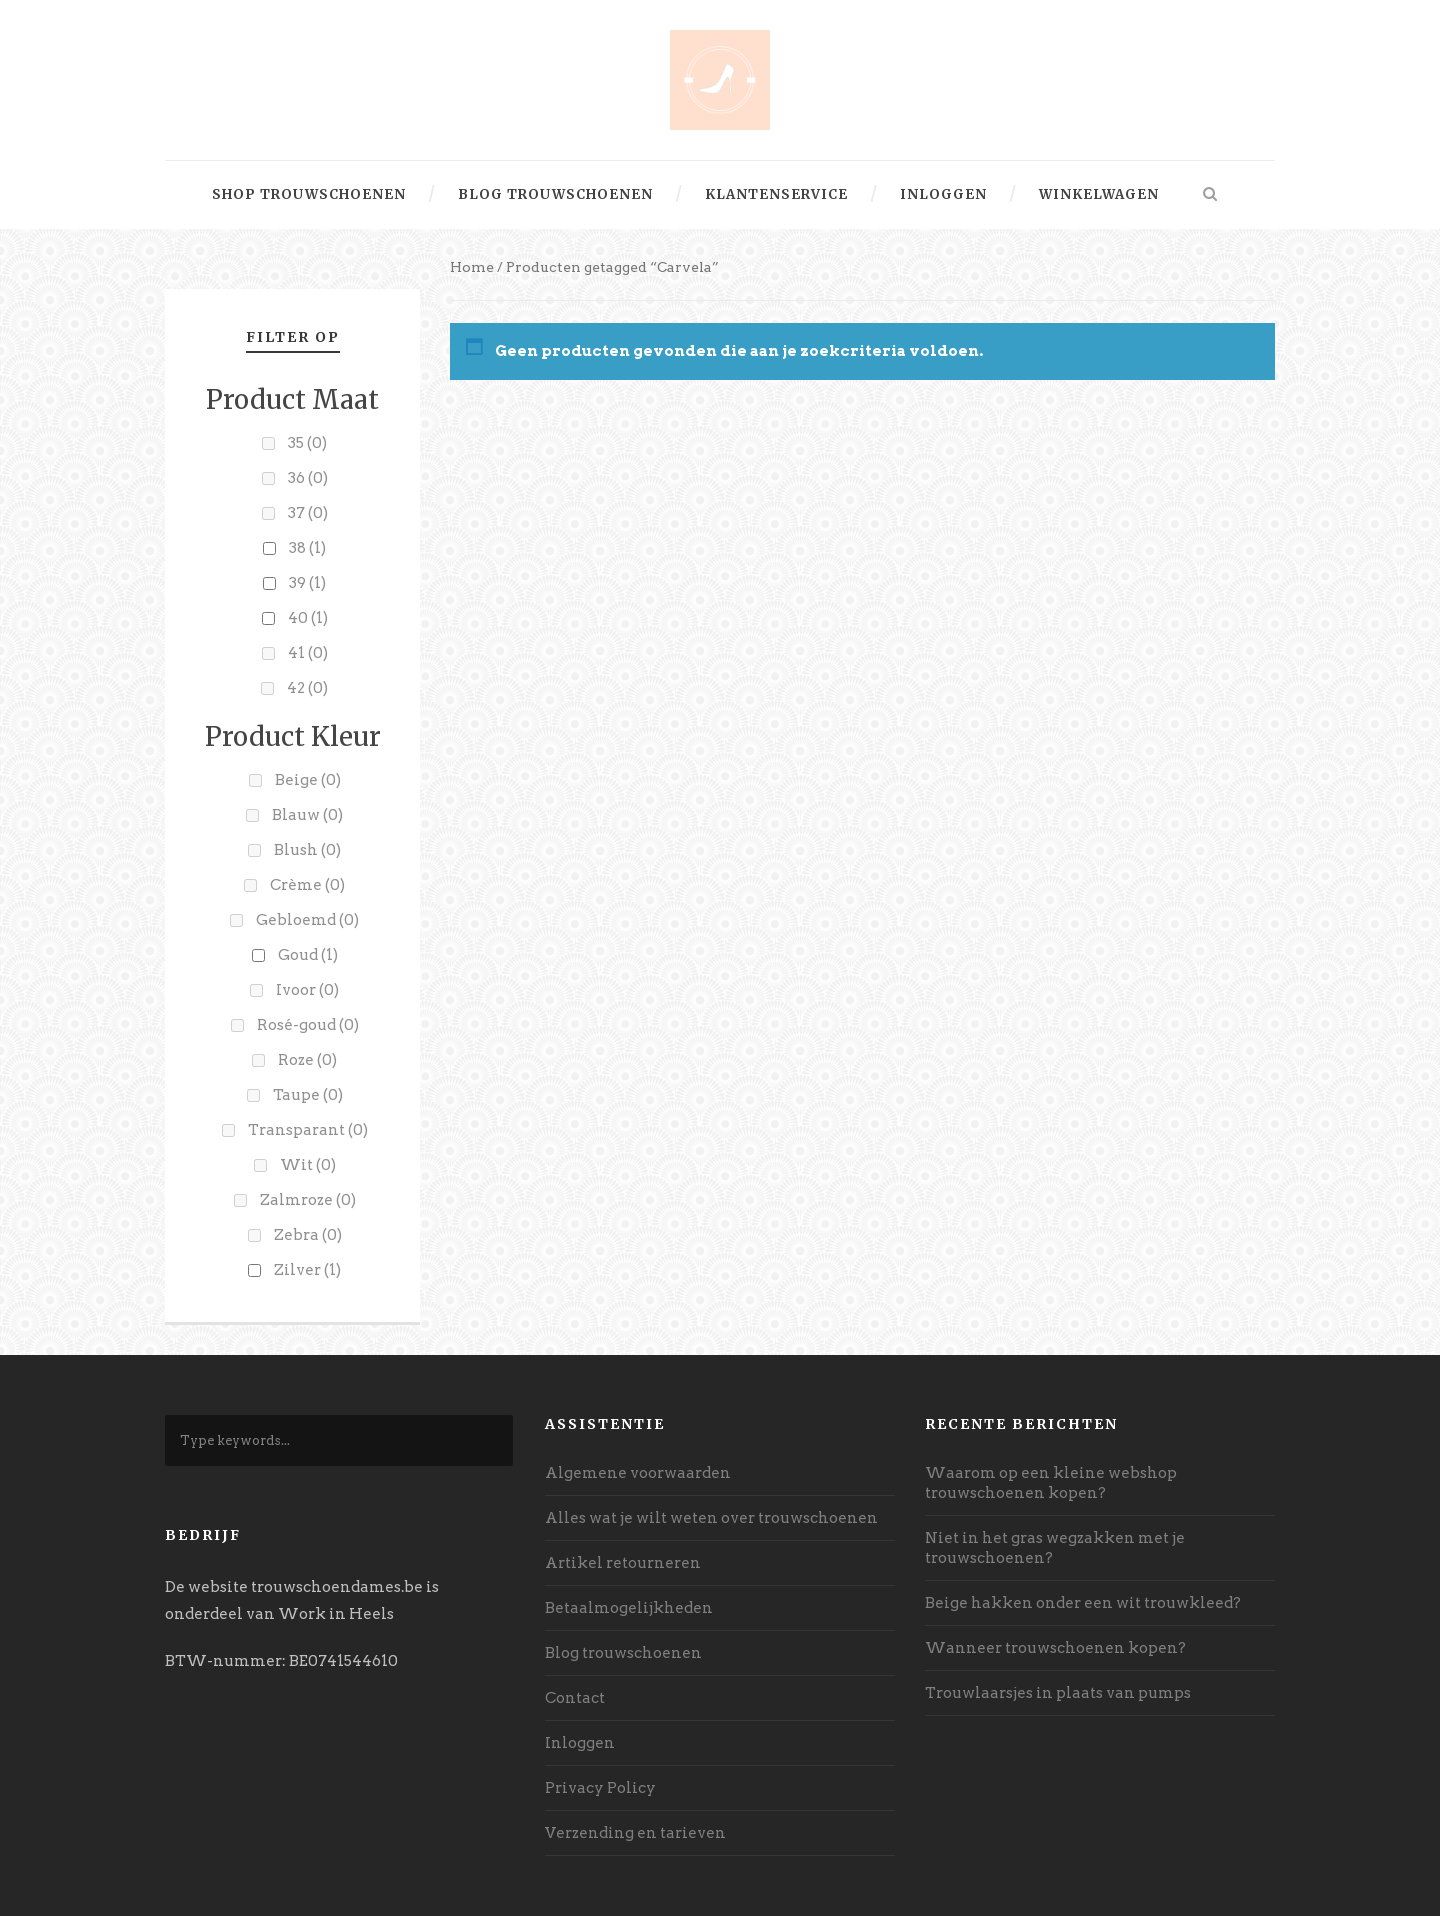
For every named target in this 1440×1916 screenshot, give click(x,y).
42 (307, 688)
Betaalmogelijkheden (629, 1608)
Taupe (308, 1095)
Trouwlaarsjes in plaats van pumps (1058, 1693)
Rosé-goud (308, 1025)
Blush (307, 850)
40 (308, 618)
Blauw (307, 815)
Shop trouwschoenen (309, 194)
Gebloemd (307, 920)
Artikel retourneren (623, 1563)
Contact (575, 1698)
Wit (308, 1165)
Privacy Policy (600, 1788)
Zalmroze (308, 1200)
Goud (308, 955)
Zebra (308, 1235)
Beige (308, 780)
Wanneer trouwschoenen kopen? (1055, 1648)
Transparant (308, 1130)
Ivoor (307, 990)
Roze (307, 1060)
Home (472, 267)
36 (308, 478)
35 (307, 443)
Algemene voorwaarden (638, 1473)
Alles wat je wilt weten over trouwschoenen (711, 1518)
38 (307, 548)
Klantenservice (776, 194)
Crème (307, 885)
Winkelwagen (1099, 194)
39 (307, 583)
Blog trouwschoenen (555, 194)
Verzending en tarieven (635, 1833)
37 (308, 513)
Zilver (307, 1270)
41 (308, 653)
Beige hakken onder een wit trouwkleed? (1083, 1603)
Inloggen (943, 194)
